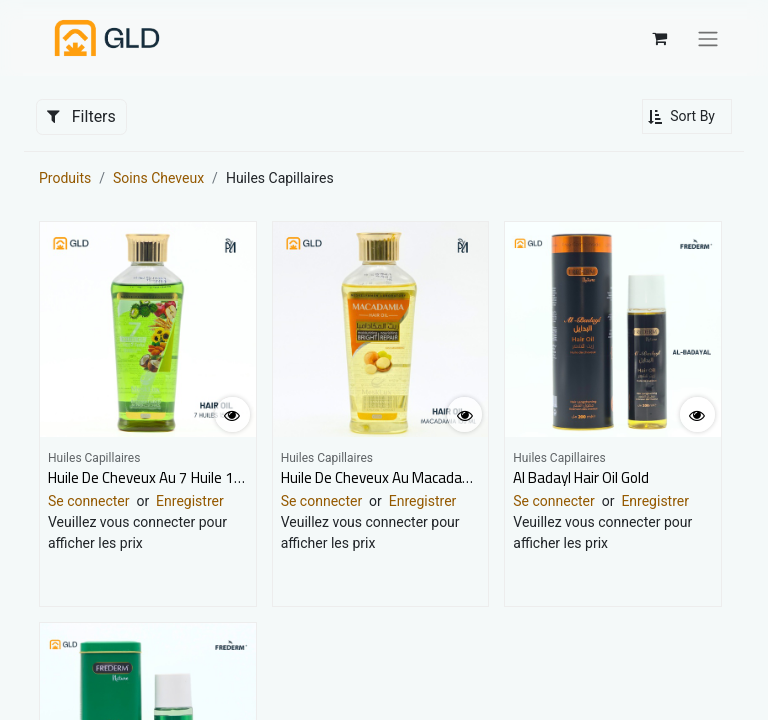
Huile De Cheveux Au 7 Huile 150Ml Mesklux (185, 477)
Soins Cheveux (158, 178)
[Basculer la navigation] (708, 38)
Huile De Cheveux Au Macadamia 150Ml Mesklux (433, 477)
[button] (687, 116)
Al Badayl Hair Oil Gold (581, 477)
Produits (65, 178)
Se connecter (88, 501)
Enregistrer (190, 501)
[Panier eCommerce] (659, 38)
